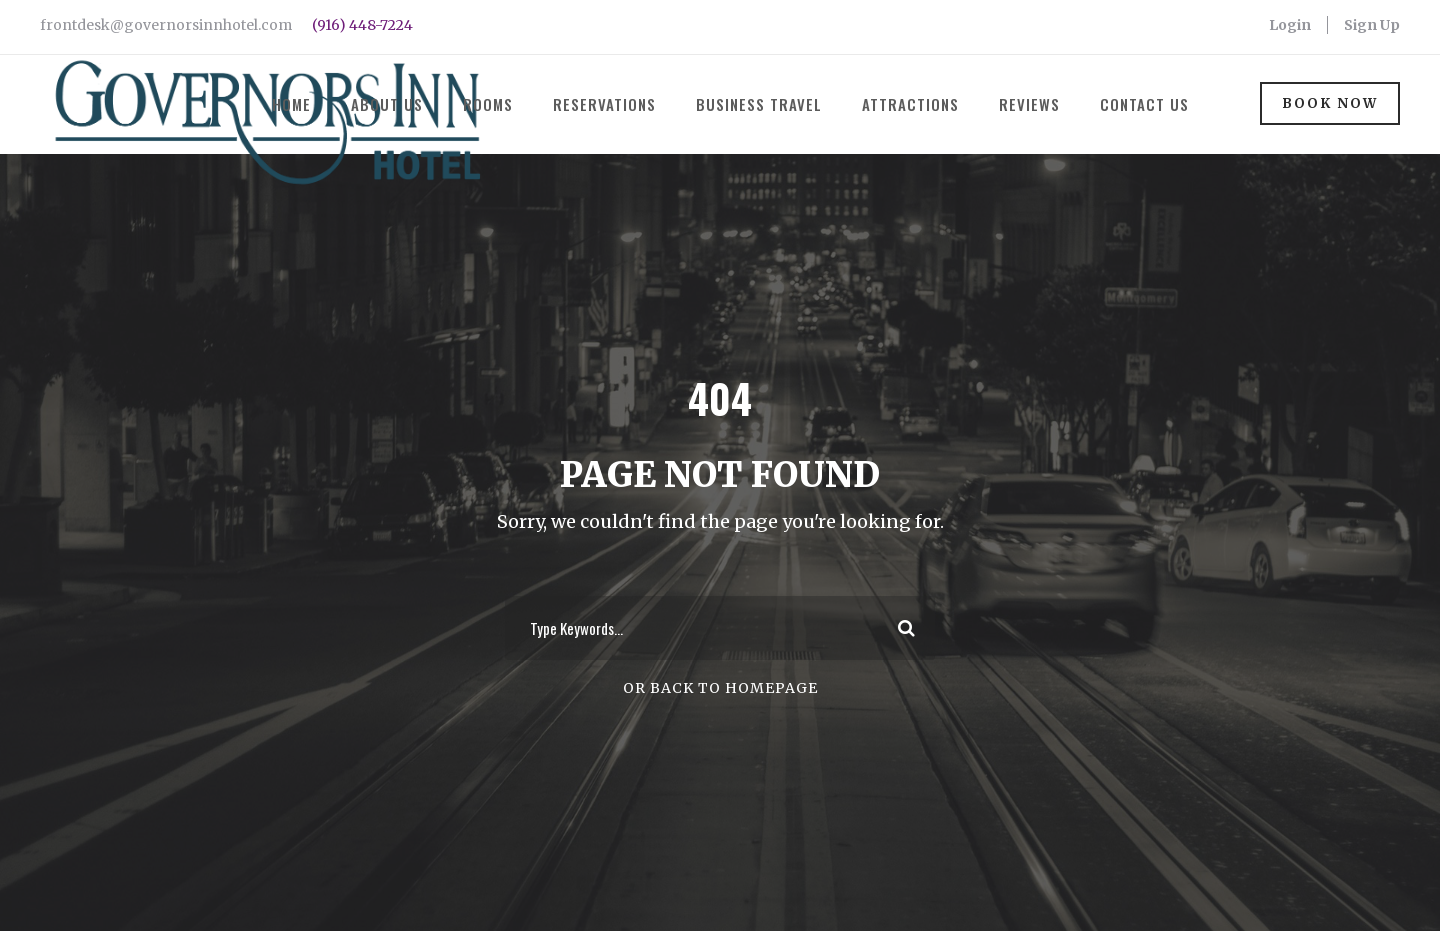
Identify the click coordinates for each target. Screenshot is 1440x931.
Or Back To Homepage (720, 743)
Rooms (488, 104)
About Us (387, 104)
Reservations (604, 104)
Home (291, 104)
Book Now (1330, 103)
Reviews (1029, 104)
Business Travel (759, 104)
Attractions (910, 104)
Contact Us (1144, 104)
